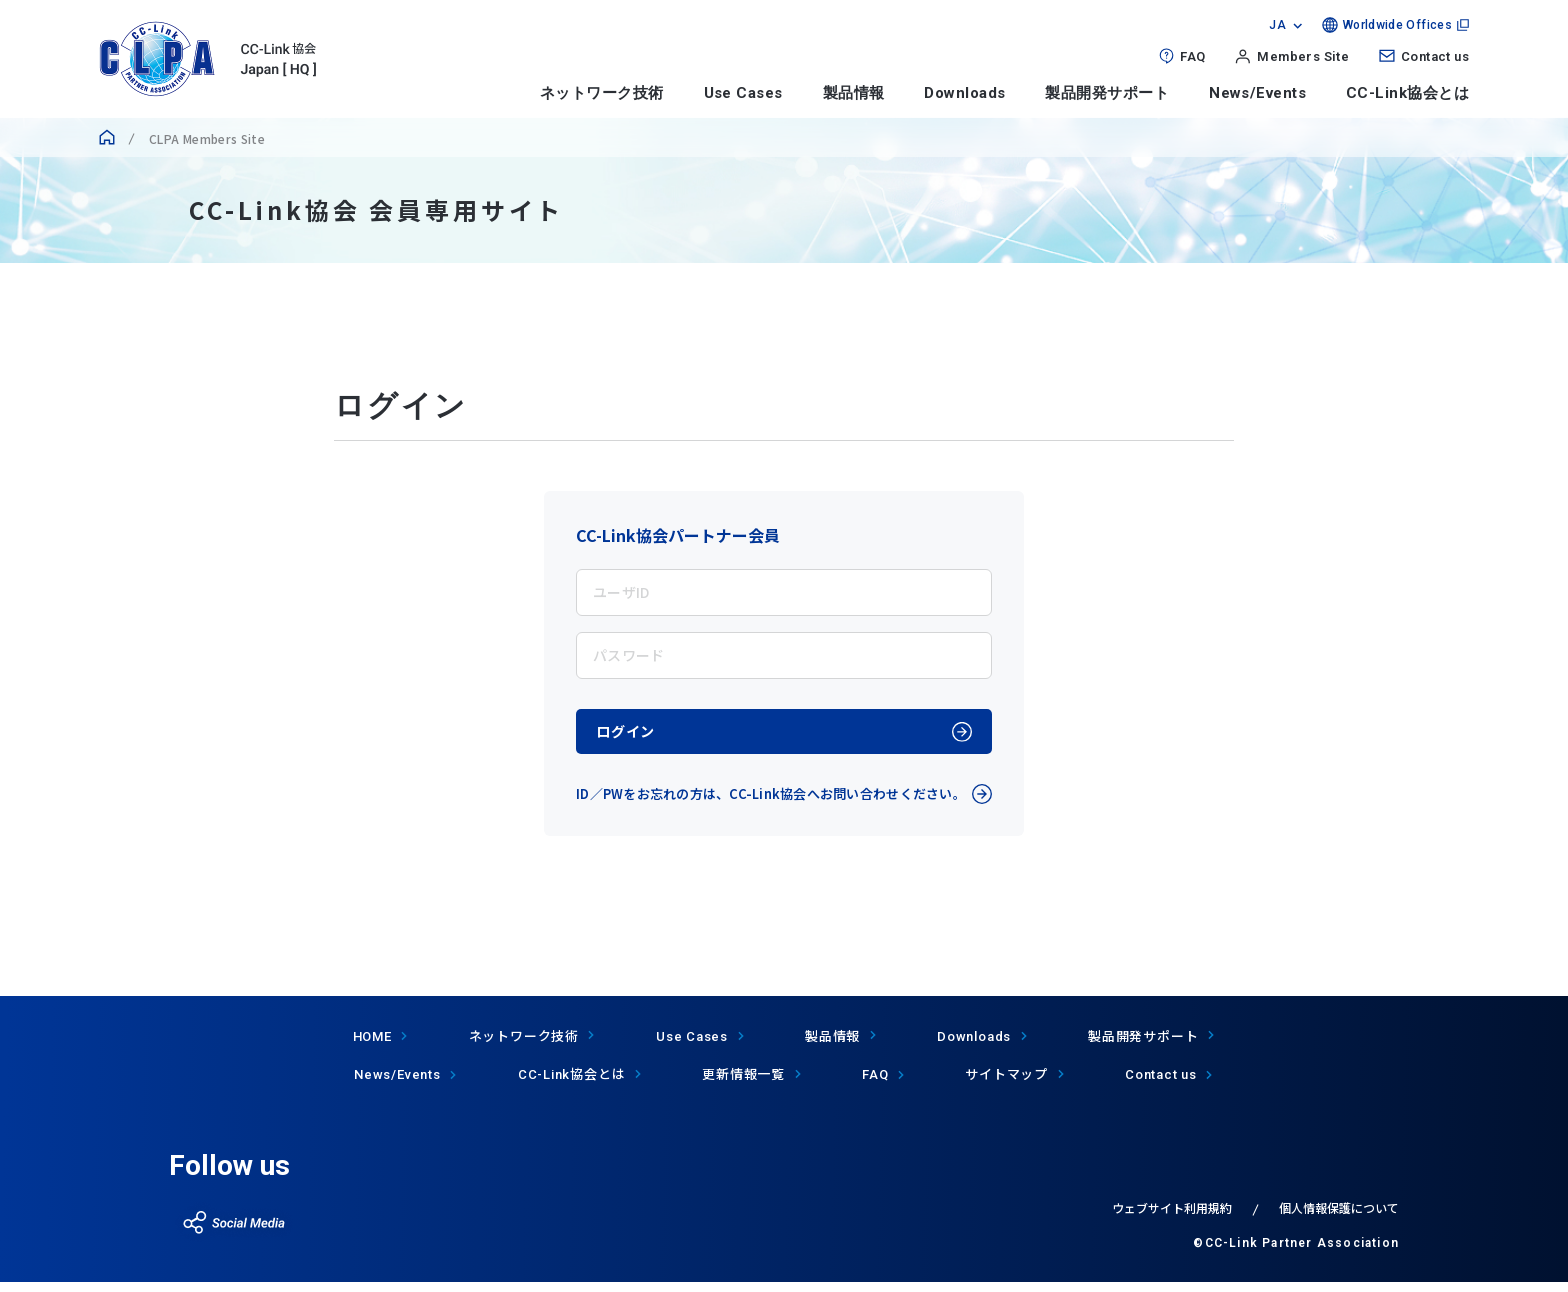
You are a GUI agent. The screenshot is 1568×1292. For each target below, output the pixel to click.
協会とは (572, 1084)
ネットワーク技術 (602, 93)
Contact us (1435, 56)
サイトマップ (1006, 1084)
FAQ (1192, 56)
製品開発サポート (1107, 93)
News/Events (1257, 93)
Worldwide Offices (1397, 25)
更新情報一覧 (743, 1084)
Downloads (964, 93)
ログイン (639, 737)
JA (1277, 25)
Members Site (1303, 56)
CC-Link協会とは (1407, 93)
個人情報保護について (1339, 1217)
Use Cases (743, 93)
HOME (372, 1046)
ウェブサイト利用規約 (1172, 1217)
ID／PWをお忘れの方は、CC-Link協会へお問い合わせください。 (771, 804)
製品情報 (854, 93)
